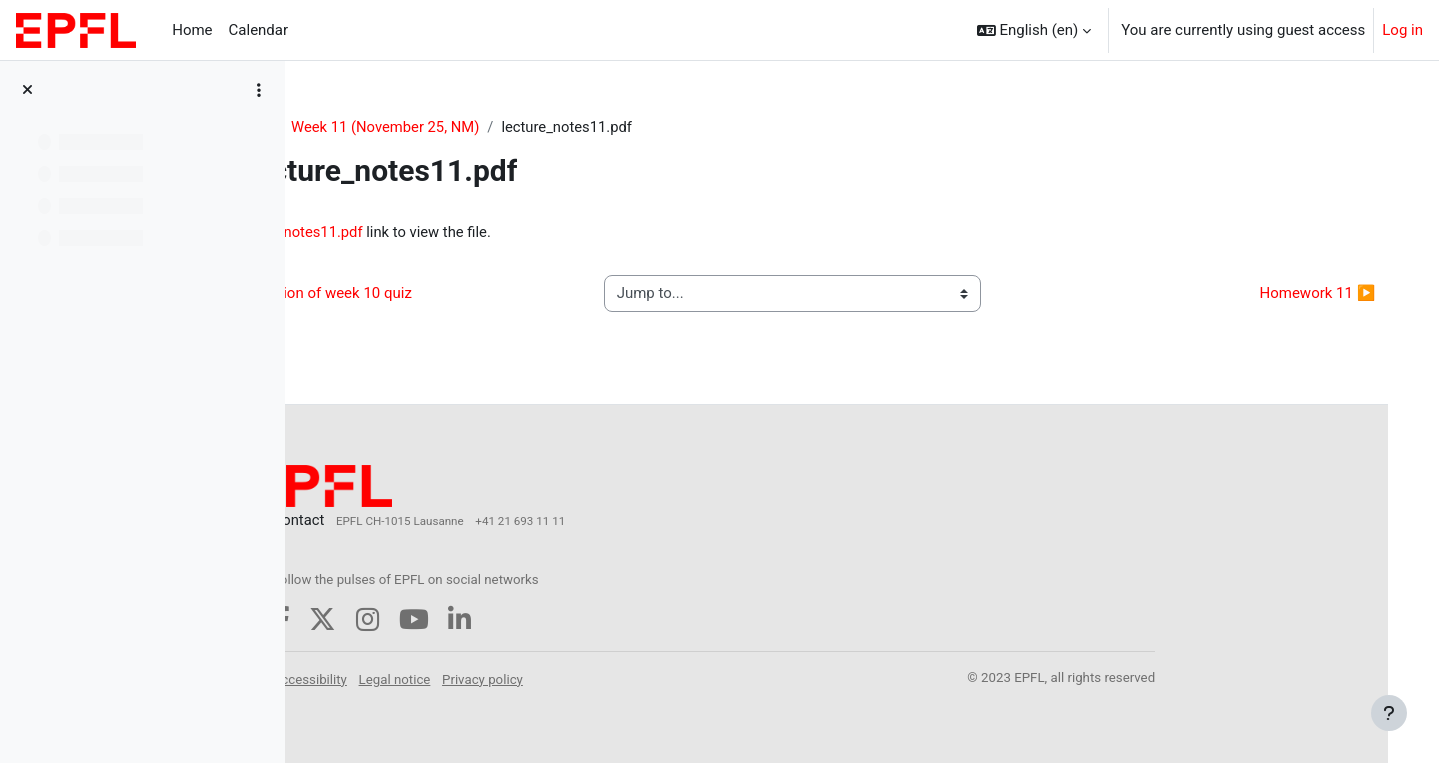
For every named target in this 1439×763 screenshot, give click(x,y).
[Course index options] (259, 90)
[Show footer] (1389, 713)
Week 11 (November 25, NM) (504, 127)
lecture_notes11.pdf (426, 233)
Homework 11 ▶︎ (1297, 295)
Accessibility (438, 675)
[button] (1034, 30)
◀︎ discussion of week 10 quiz (438, 295)
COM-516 (355, 127)
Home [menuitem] (192, 30)
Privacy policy (611, 675)
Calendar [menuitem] (259, 30)
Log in (1402, 30)
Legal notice (523, 675)
